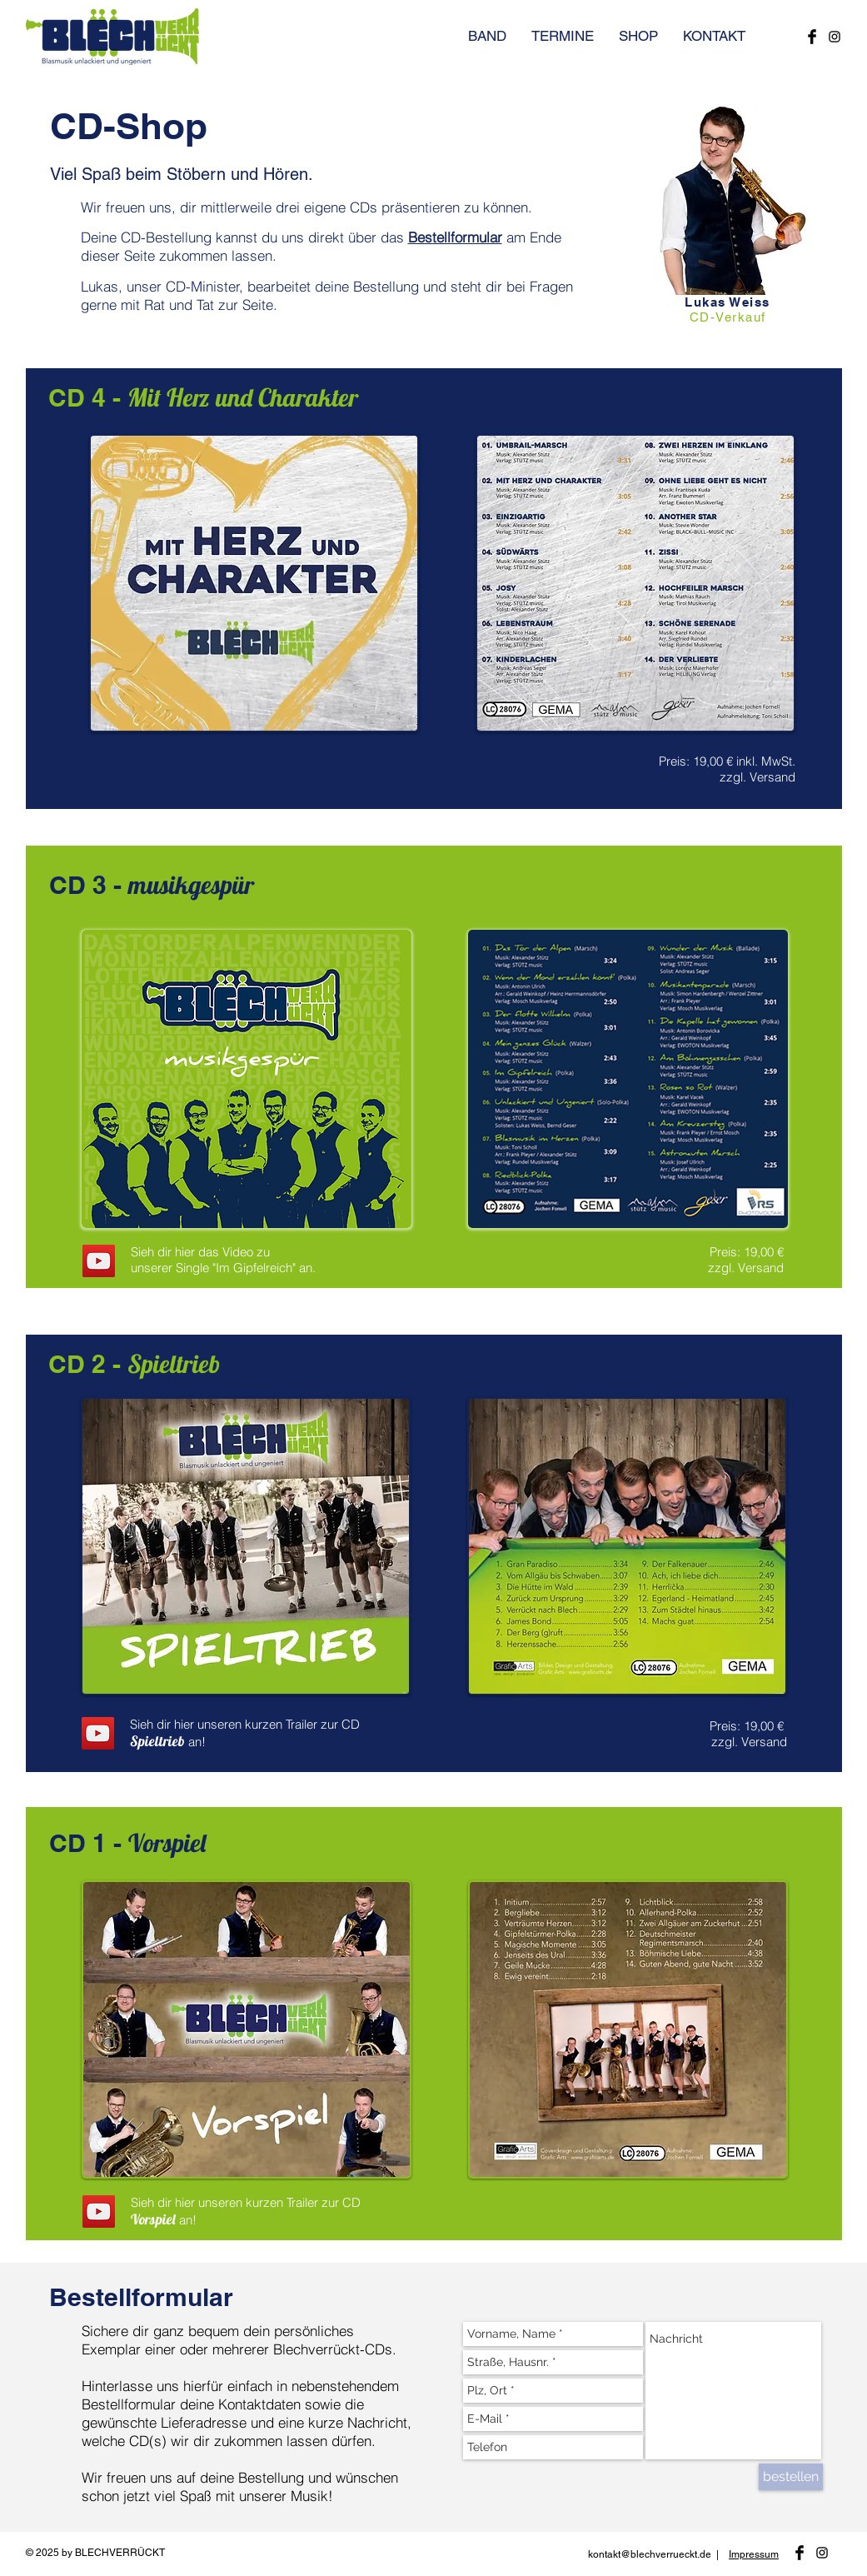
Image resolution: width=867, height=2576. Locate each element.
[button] (562, 36)
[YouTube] (98, 1261)
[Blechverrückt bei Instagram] (834, 36)
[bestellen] (791, 2477)
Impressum (754, 2554)
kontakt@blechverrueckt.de (649, 2554)
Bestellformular (455, 237)
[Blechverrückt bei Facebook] (812, 36)
